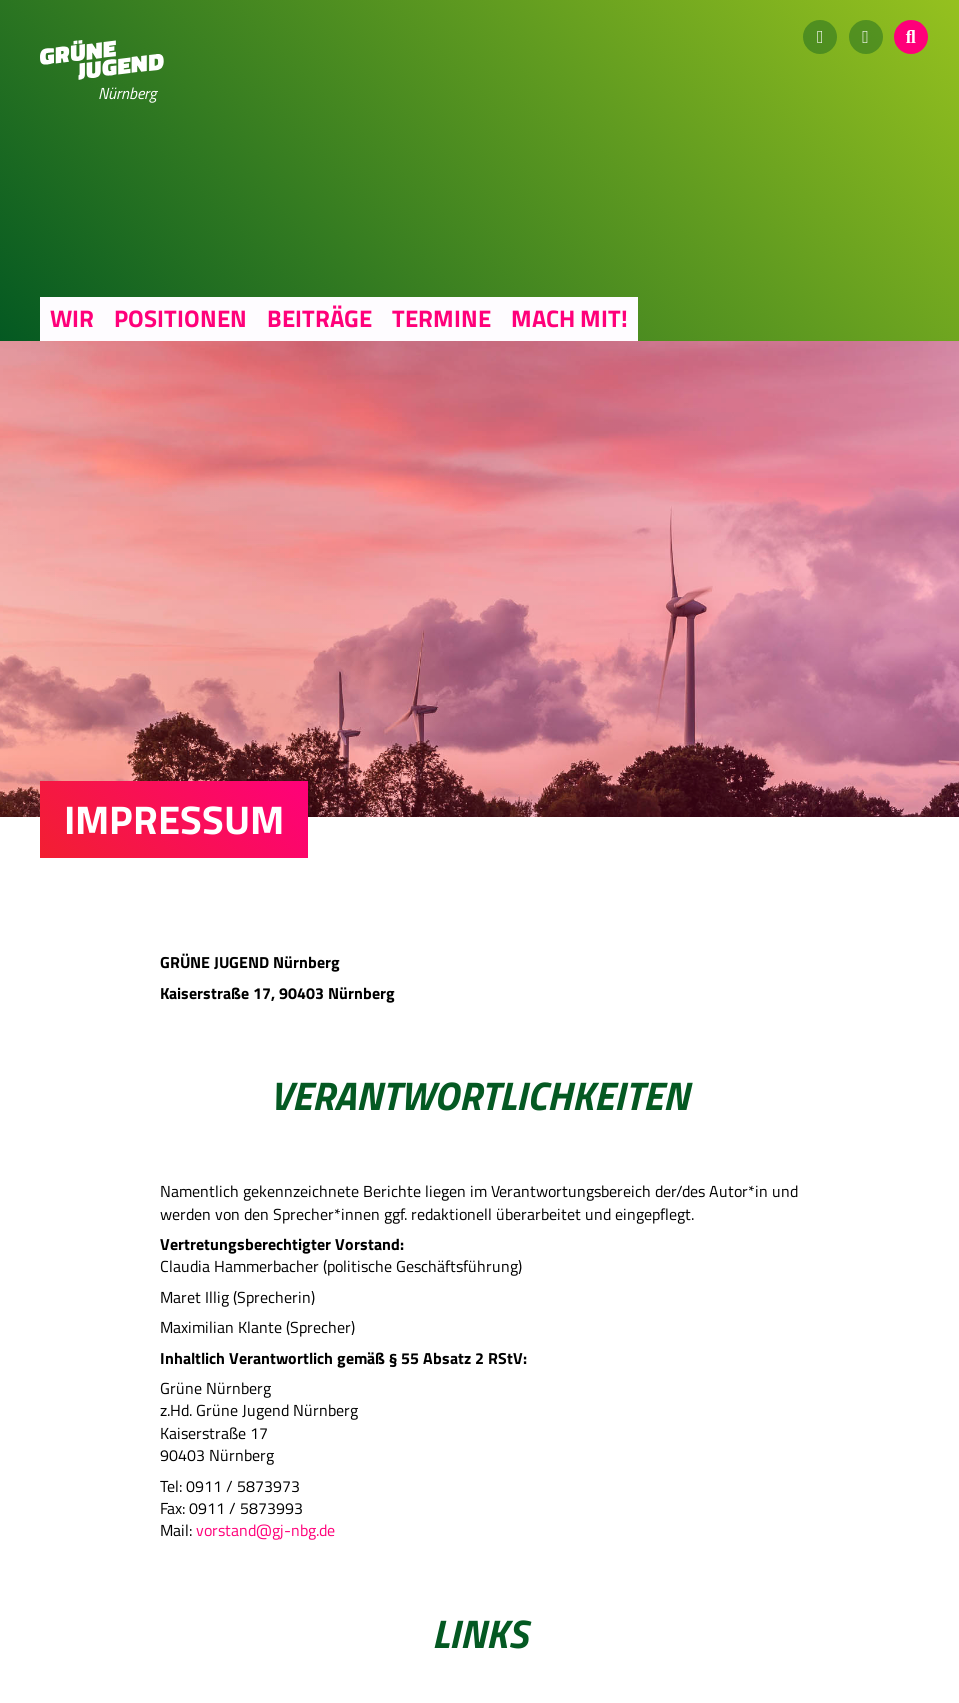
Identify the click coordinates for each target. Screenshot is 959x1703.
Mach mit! (569, 318)
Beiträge (319, 318)
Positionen (180, 318)
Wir (72, 318)
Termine (441, 318)
